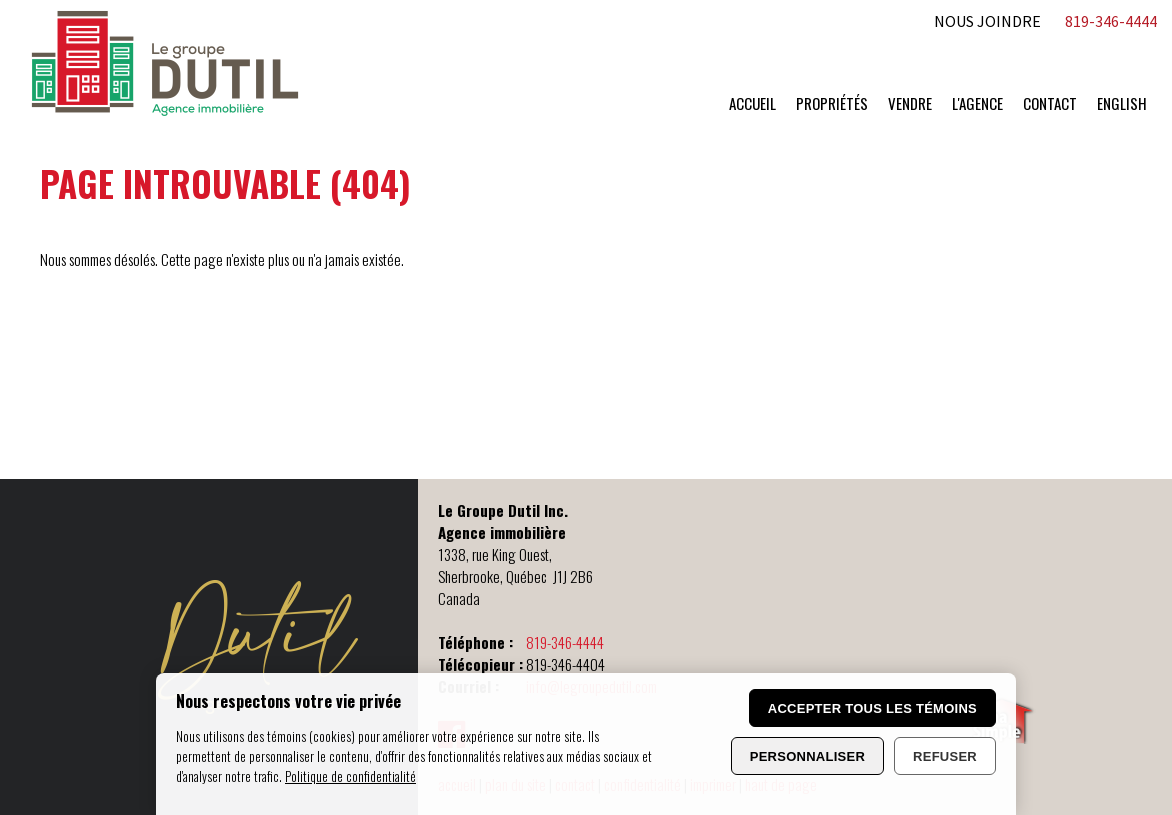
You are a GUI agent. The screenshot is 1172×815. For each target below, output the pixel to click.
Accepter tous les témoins (872, 708)
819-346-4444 (565, 642)
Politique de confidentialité (350, 776)
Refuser (945, 756)
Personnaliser (807, 756)
